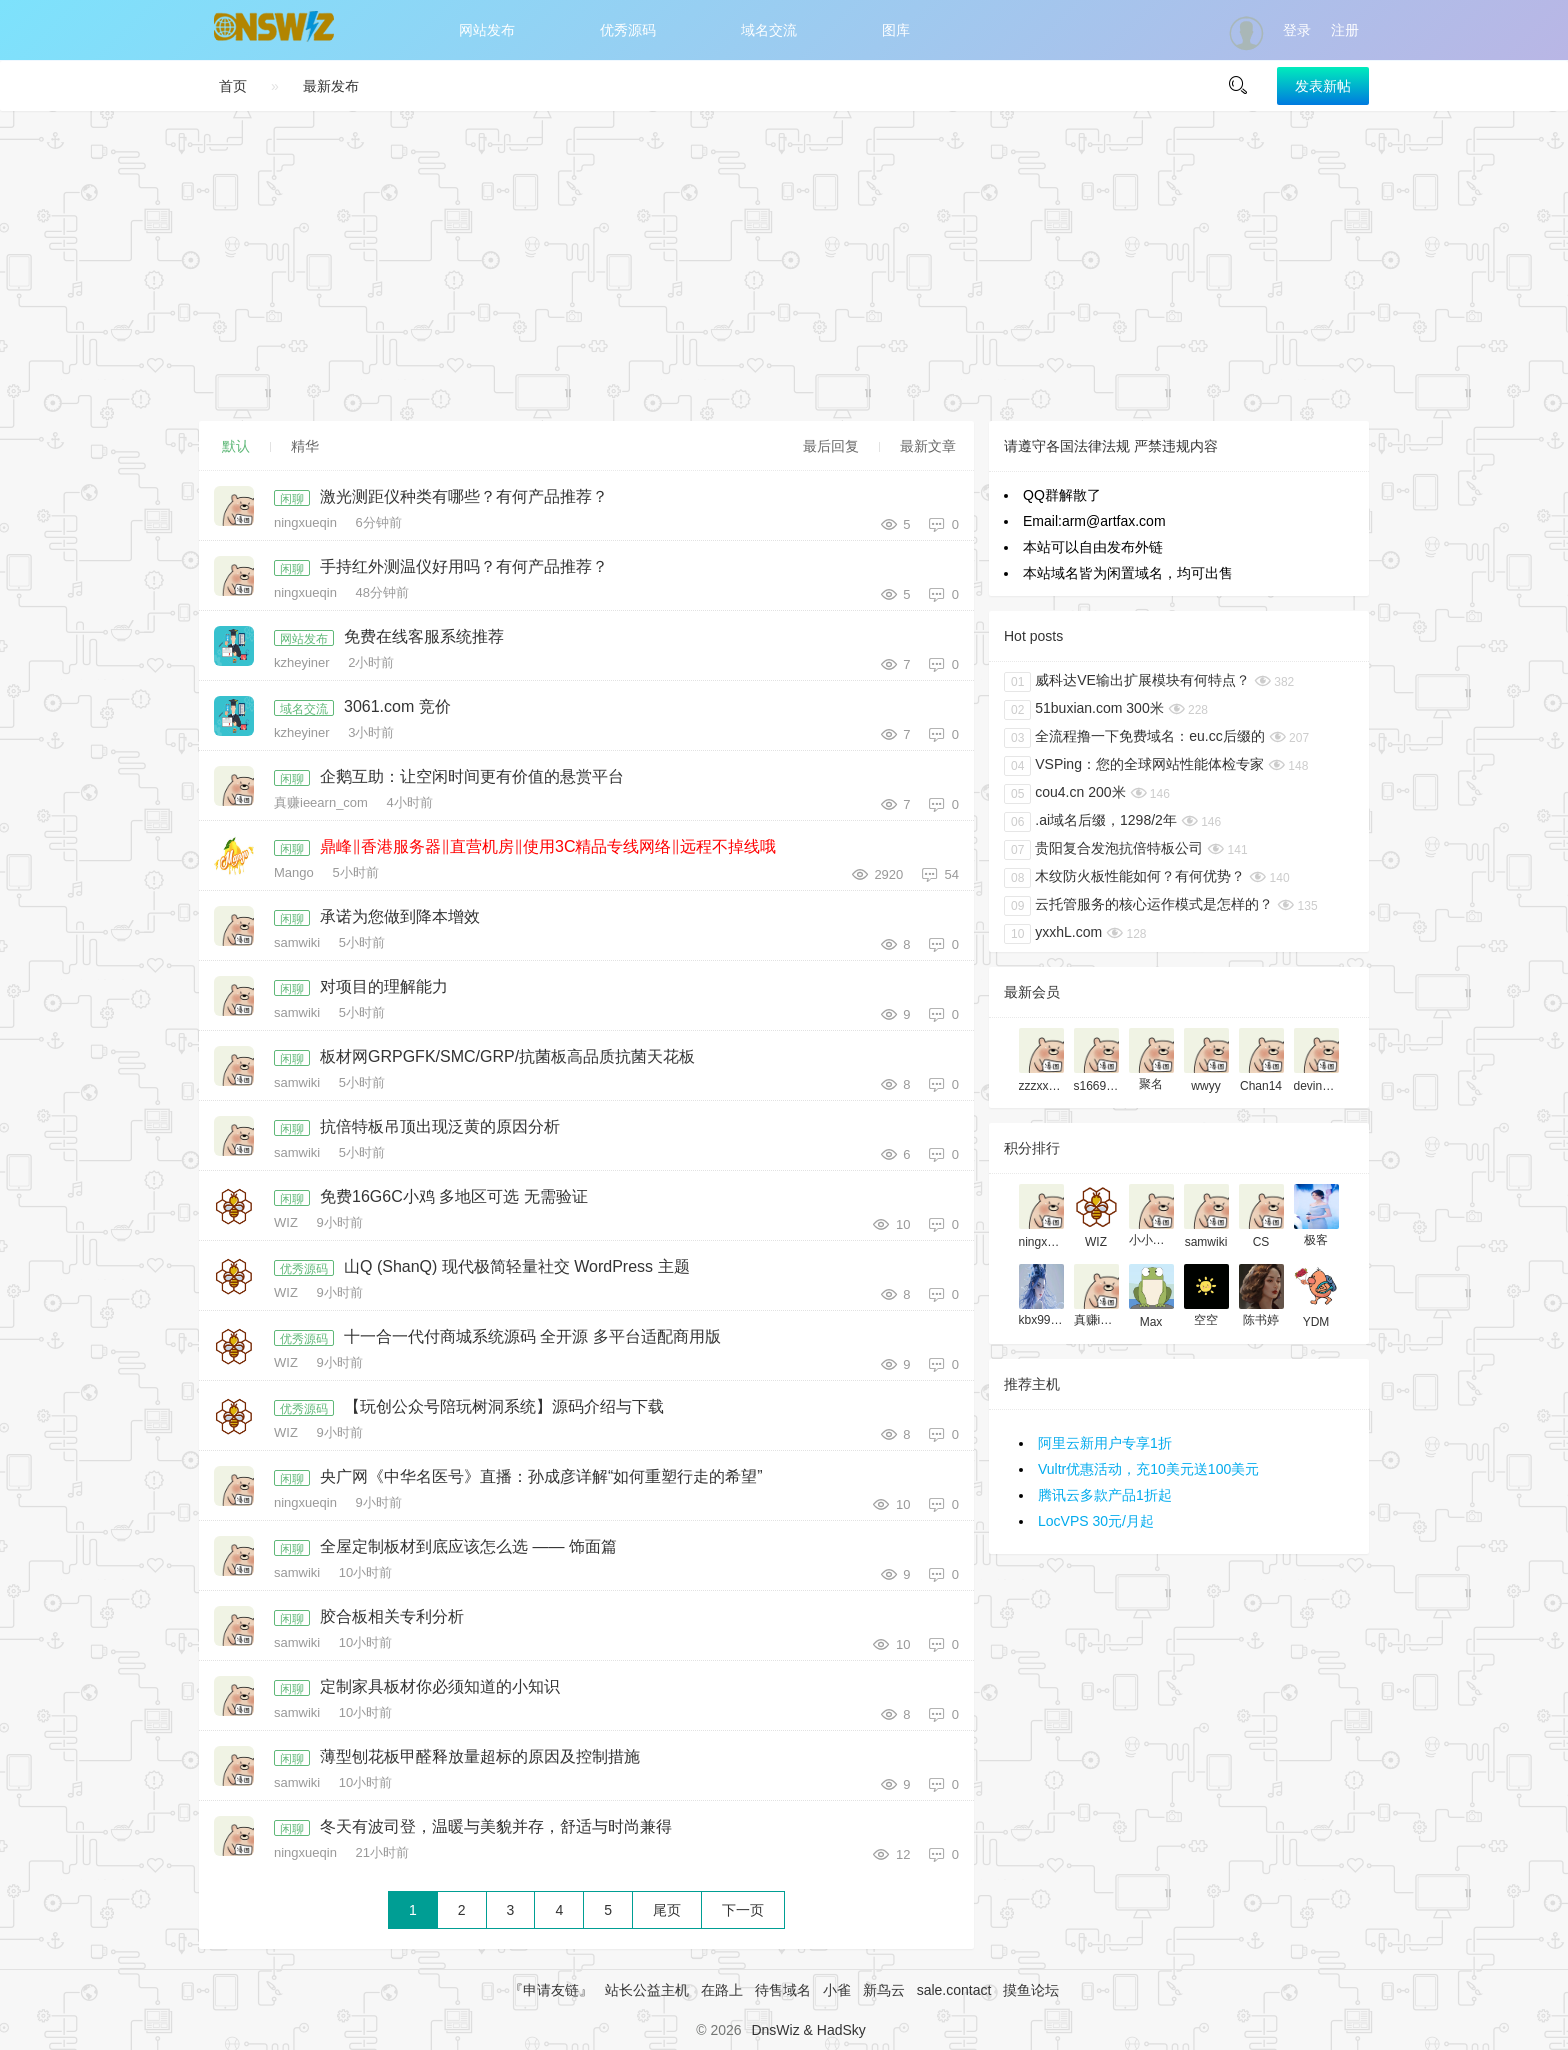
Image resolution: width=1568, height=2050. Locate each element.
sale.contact (954, 1990)
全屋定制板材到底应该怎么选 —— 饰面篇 (468, 1546)
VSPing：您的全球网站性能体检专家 (1134, 766)
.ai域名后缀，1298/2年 (1090, 822)
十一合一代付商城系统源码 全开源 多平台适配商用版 (532, 1336)
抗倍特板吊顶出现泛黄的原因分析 (440, 1126)
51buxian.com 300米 (1084, 710)
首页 (233, 86)
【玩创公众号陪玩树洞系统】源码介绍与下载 (504, 1406)
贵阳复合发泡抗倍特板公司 (1103, 850)
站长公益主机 (647, 1990)
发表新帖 (1323, 86)
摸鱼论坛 (1031, 1990)
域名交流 (769, 30)
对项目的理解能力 (384, 986)
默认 (236, 446)
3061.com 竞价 (397, 706)
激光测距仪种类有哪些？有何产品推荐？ (464, 496)
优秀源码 (628, 30)
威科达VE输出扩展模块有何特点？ (1127, 682)
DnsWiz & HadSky (808, 2030)
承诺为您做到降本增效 (400, 916)
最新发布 (331, 86)
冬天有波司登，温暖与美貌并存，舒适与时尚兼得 (496, 1826)
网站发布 (487, 30)
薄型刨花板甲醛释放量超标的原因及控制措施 (480, 1756)
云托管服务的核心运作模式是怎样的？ (1138, 906)
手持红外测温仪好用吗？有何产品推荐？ (464, 566)
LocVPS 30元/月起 (1096, 1521)
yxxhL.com (1053, 934)
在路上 (722, 1990)
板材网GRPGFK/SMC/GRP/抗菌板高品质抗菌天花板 (507, 1056)
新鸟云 (884, 1990)
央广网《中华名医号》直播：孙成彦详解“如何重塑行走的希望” (541, 1476)
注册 (1345, 30)
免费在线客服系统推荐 (424, 636)
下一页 (743, 1910)
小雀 (837, 1990)
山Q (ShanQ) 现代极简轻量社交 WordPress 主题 (517, 1266)
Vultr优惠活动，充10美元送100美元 (1148, 1469)
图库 (896, 30)
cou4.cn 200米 (1065, 794)
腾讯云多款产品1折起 (1105, 1495)
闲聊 (292, 499)
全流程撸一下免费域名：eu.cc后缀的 (1134, 738)
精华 (305, 446)
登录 (1297, 30)
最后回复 (831, 446)
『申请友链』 (551, 1990)
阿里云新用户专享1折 (1105, 1443)
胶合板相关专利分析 (392, 1616)
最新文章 (928, 446)
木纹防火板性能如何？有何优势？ (1124, 878)
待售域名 (783, 1990)
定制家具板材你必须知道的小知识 (440, 1686)
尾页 (667, 1910)
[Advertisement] (784, 266)
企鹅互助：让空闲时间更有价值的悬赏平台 (472, 776)
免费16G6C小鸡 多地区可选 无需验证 (454, 1196)
